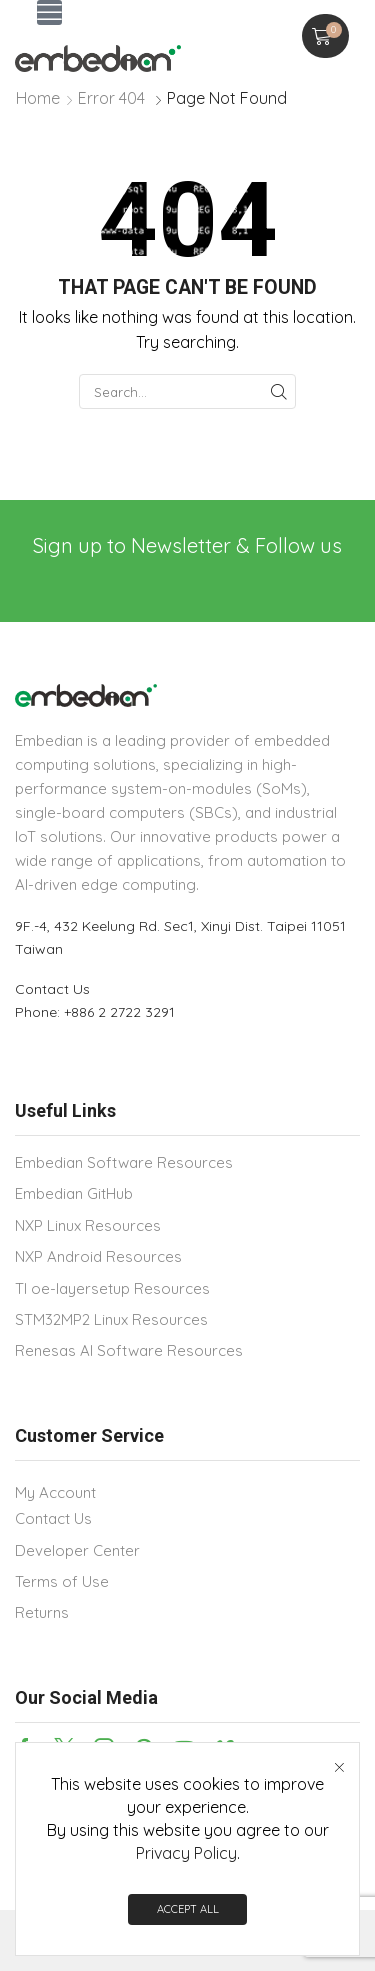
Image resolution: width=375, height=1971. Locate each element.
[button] (49, 12)
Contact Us (52, 989)
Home (38, 98)
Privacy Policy (186, 1855)
